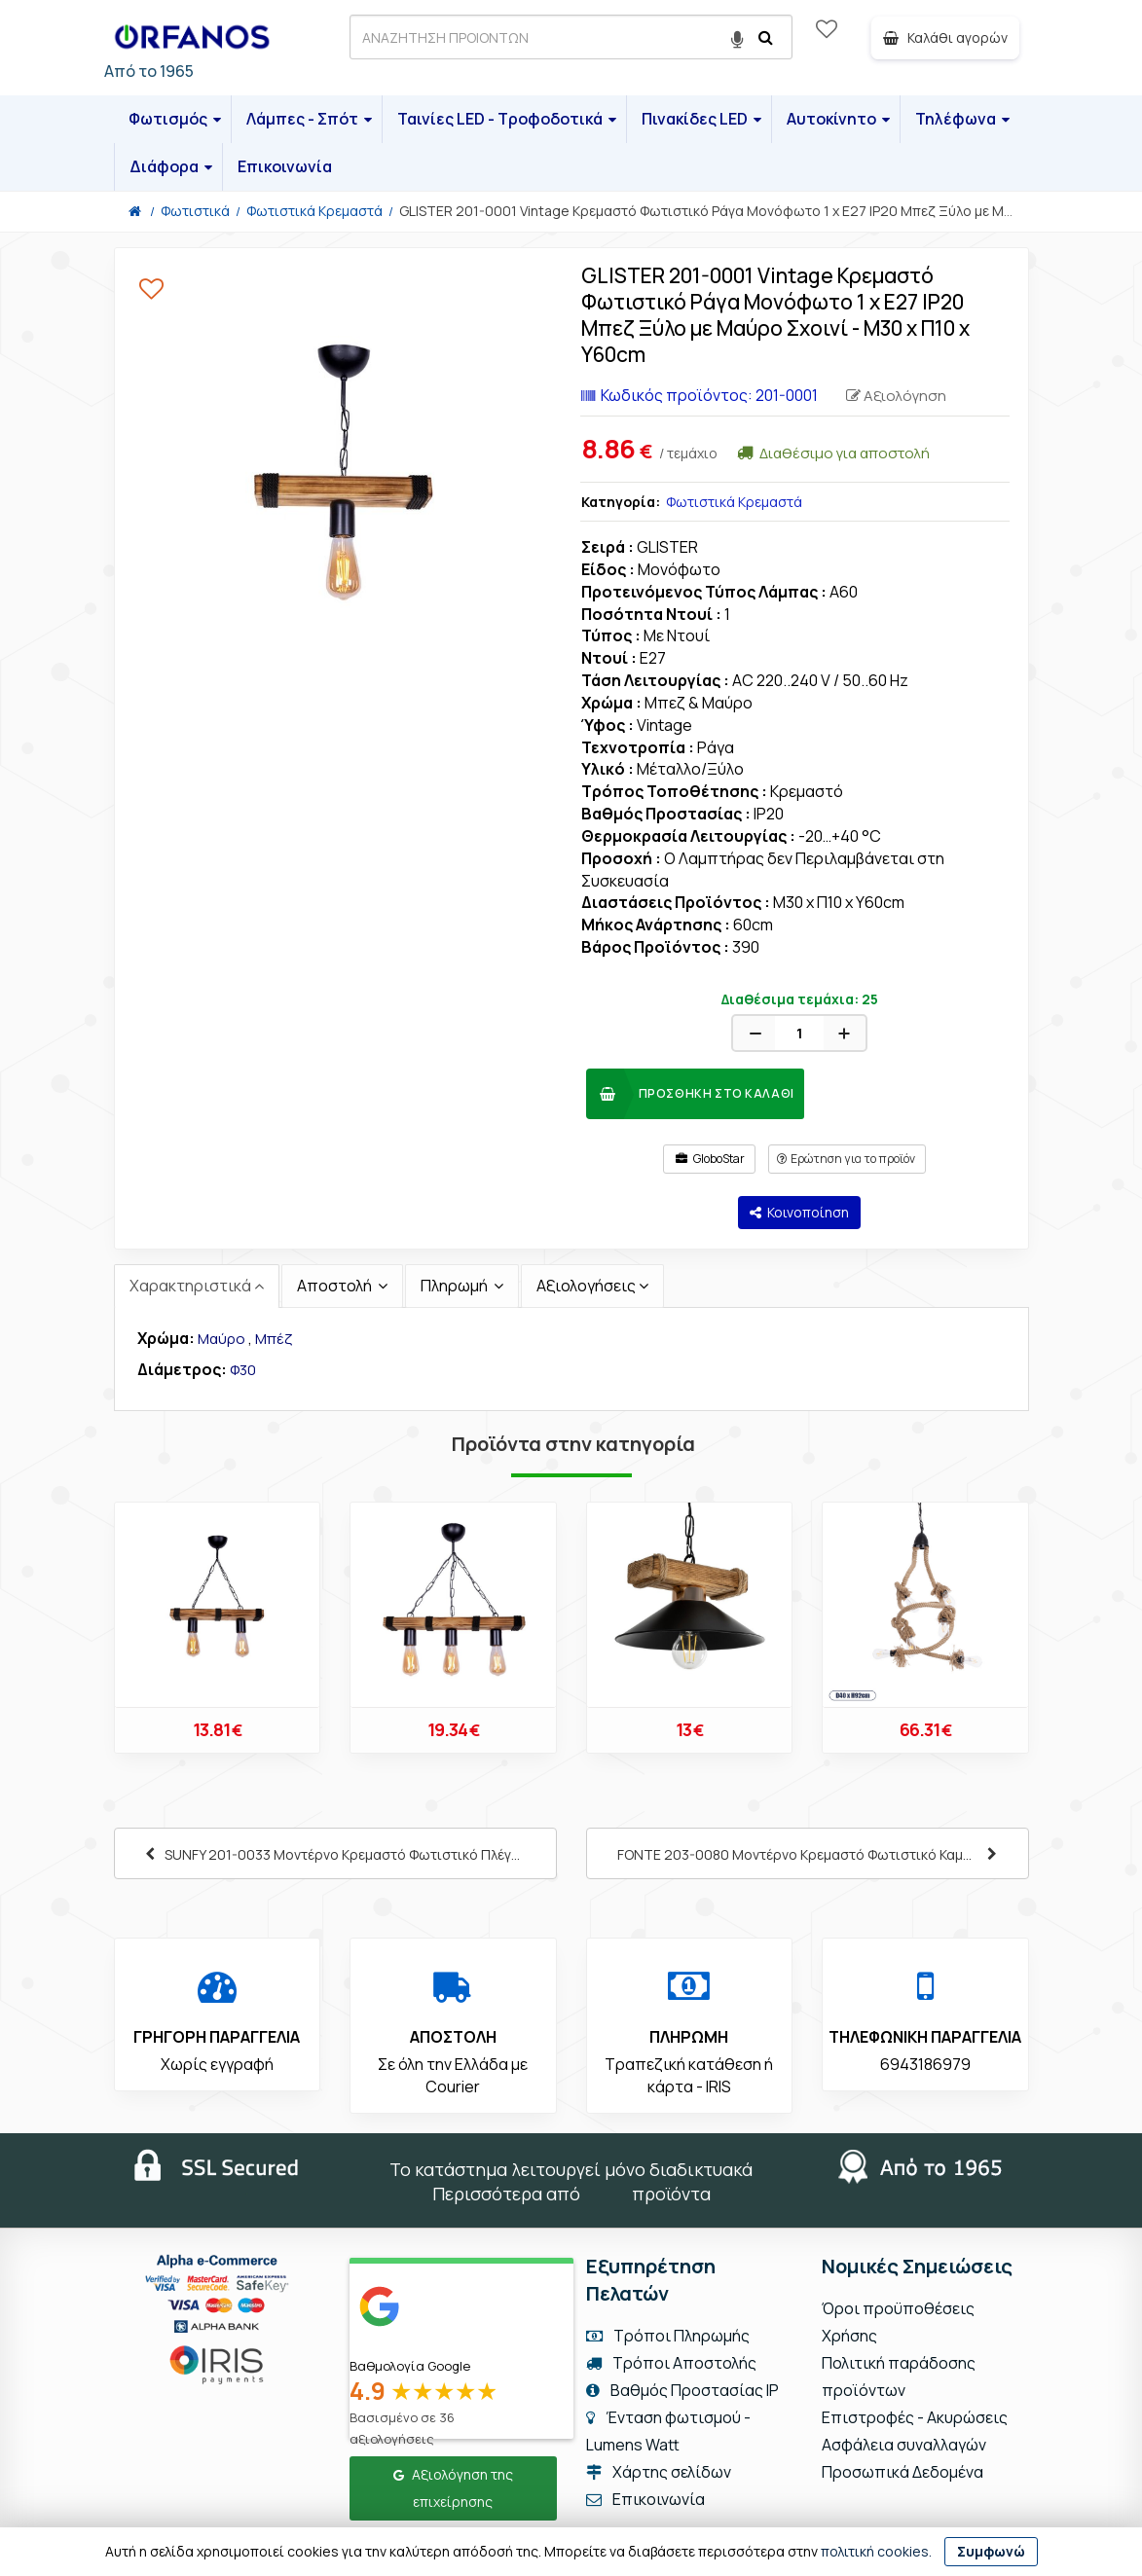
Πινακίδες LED (701, 118)
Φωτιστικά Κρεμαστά (734, 501)
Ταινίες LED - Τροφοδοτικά (506, 118)
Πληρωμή (456, 1285)
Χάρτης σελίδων (658, 2472)
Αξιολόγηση (896, 395)
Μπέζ (273, 1338)
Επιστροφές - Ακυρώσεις (915, 2417)
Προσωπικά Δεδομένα (902, 2472)
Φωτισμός (175, 118)
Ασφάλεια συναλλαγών (904, 2444)
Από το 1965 (149, 71)
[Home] (135, 210)
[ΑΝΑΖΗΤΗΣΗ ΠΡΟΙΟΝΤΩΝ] (571, 37)
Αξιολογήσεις (586, 1285)
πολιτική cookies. (876, 2551)
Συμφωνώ (991, 2551)
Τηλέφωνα (962, 118)
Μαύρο (221, 1338)
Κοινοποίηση (799, 1212)
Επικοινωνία (285, 166)
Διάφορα (170, 166)
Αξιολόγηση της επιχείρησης (453, 2488)
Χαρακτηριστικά (190, 1285)
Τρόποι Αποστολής (671, 2363)
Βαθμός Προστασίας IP (682, 2390)
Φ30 (243, 1370)
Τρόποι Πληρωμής (668, 2335)
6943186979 (925, 2064)
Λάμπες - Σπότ (309, 118)
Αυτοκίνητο (838, 118)
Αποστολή (336, 1285)
